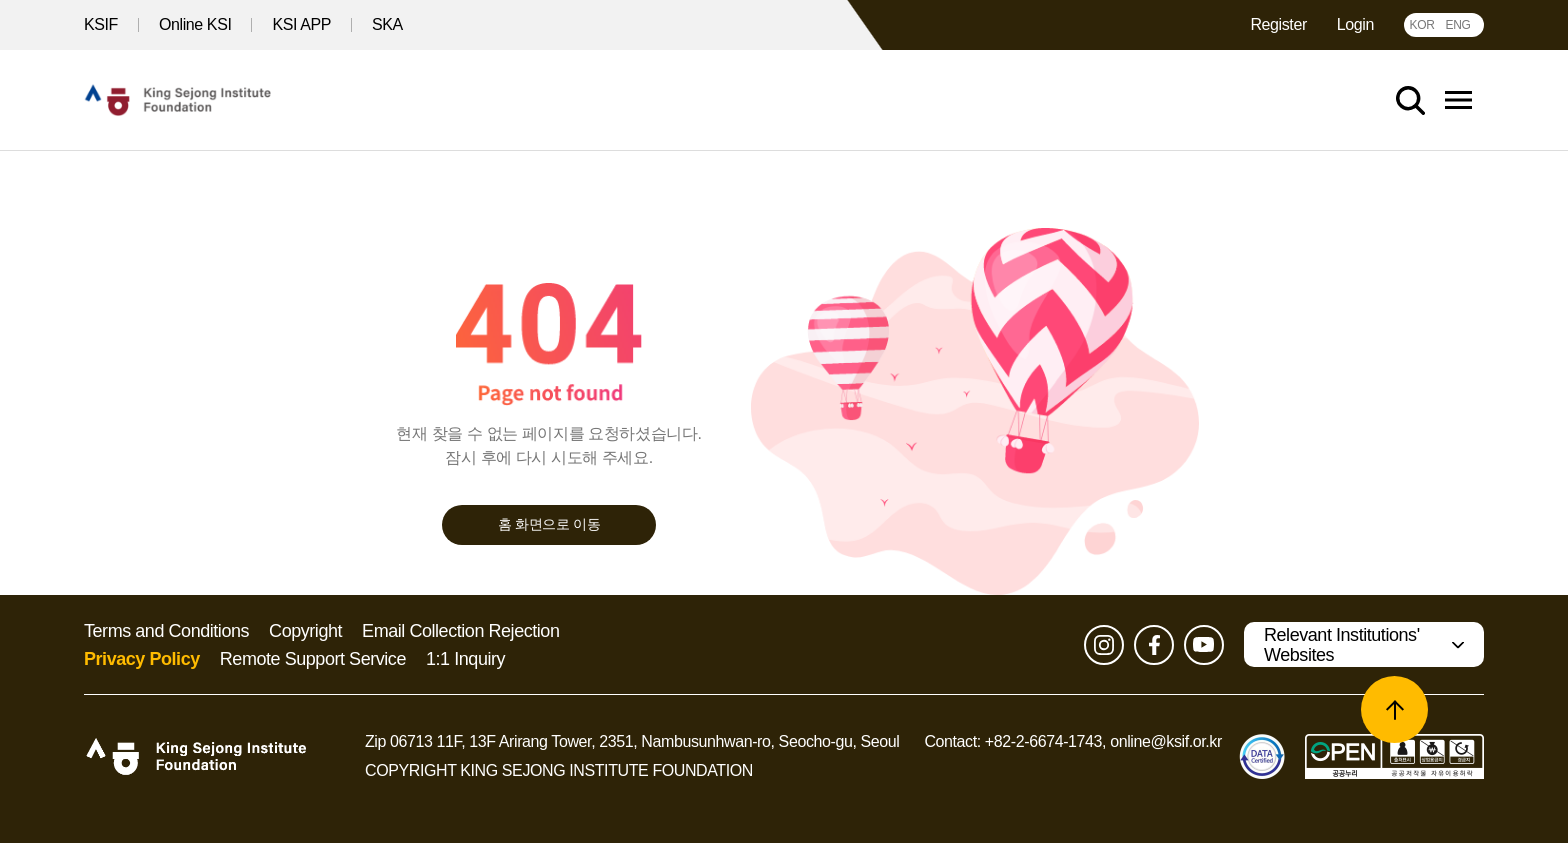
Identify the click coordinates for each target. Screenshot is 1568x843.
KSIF (101, 24)
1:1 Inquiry (465, 659)
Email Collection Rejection (460, 631)
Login (1355, 24)
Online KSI (195, 24)
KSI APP (301, 24)
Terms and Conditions (166, 631)
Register (1278, 24)
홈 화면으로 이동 (549, 524)
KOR (1421, 25)
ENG (1457, 25)
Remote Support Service (313, 659)
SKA (387, 24)
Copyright (305, 631)
